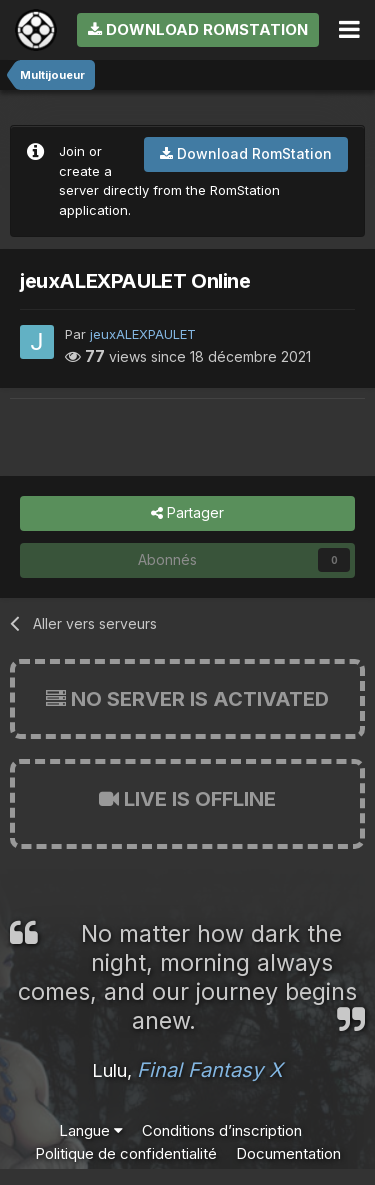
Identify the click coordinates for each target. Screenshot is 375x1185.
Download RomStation (198, 29)
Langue (91, 1130)
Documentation (288, 1153)
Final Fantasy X (210, 1070)
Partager (187, 513)
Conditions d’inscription (222, 1130)
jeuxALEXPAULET (143, 334)
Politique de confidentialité (126, 1153)
